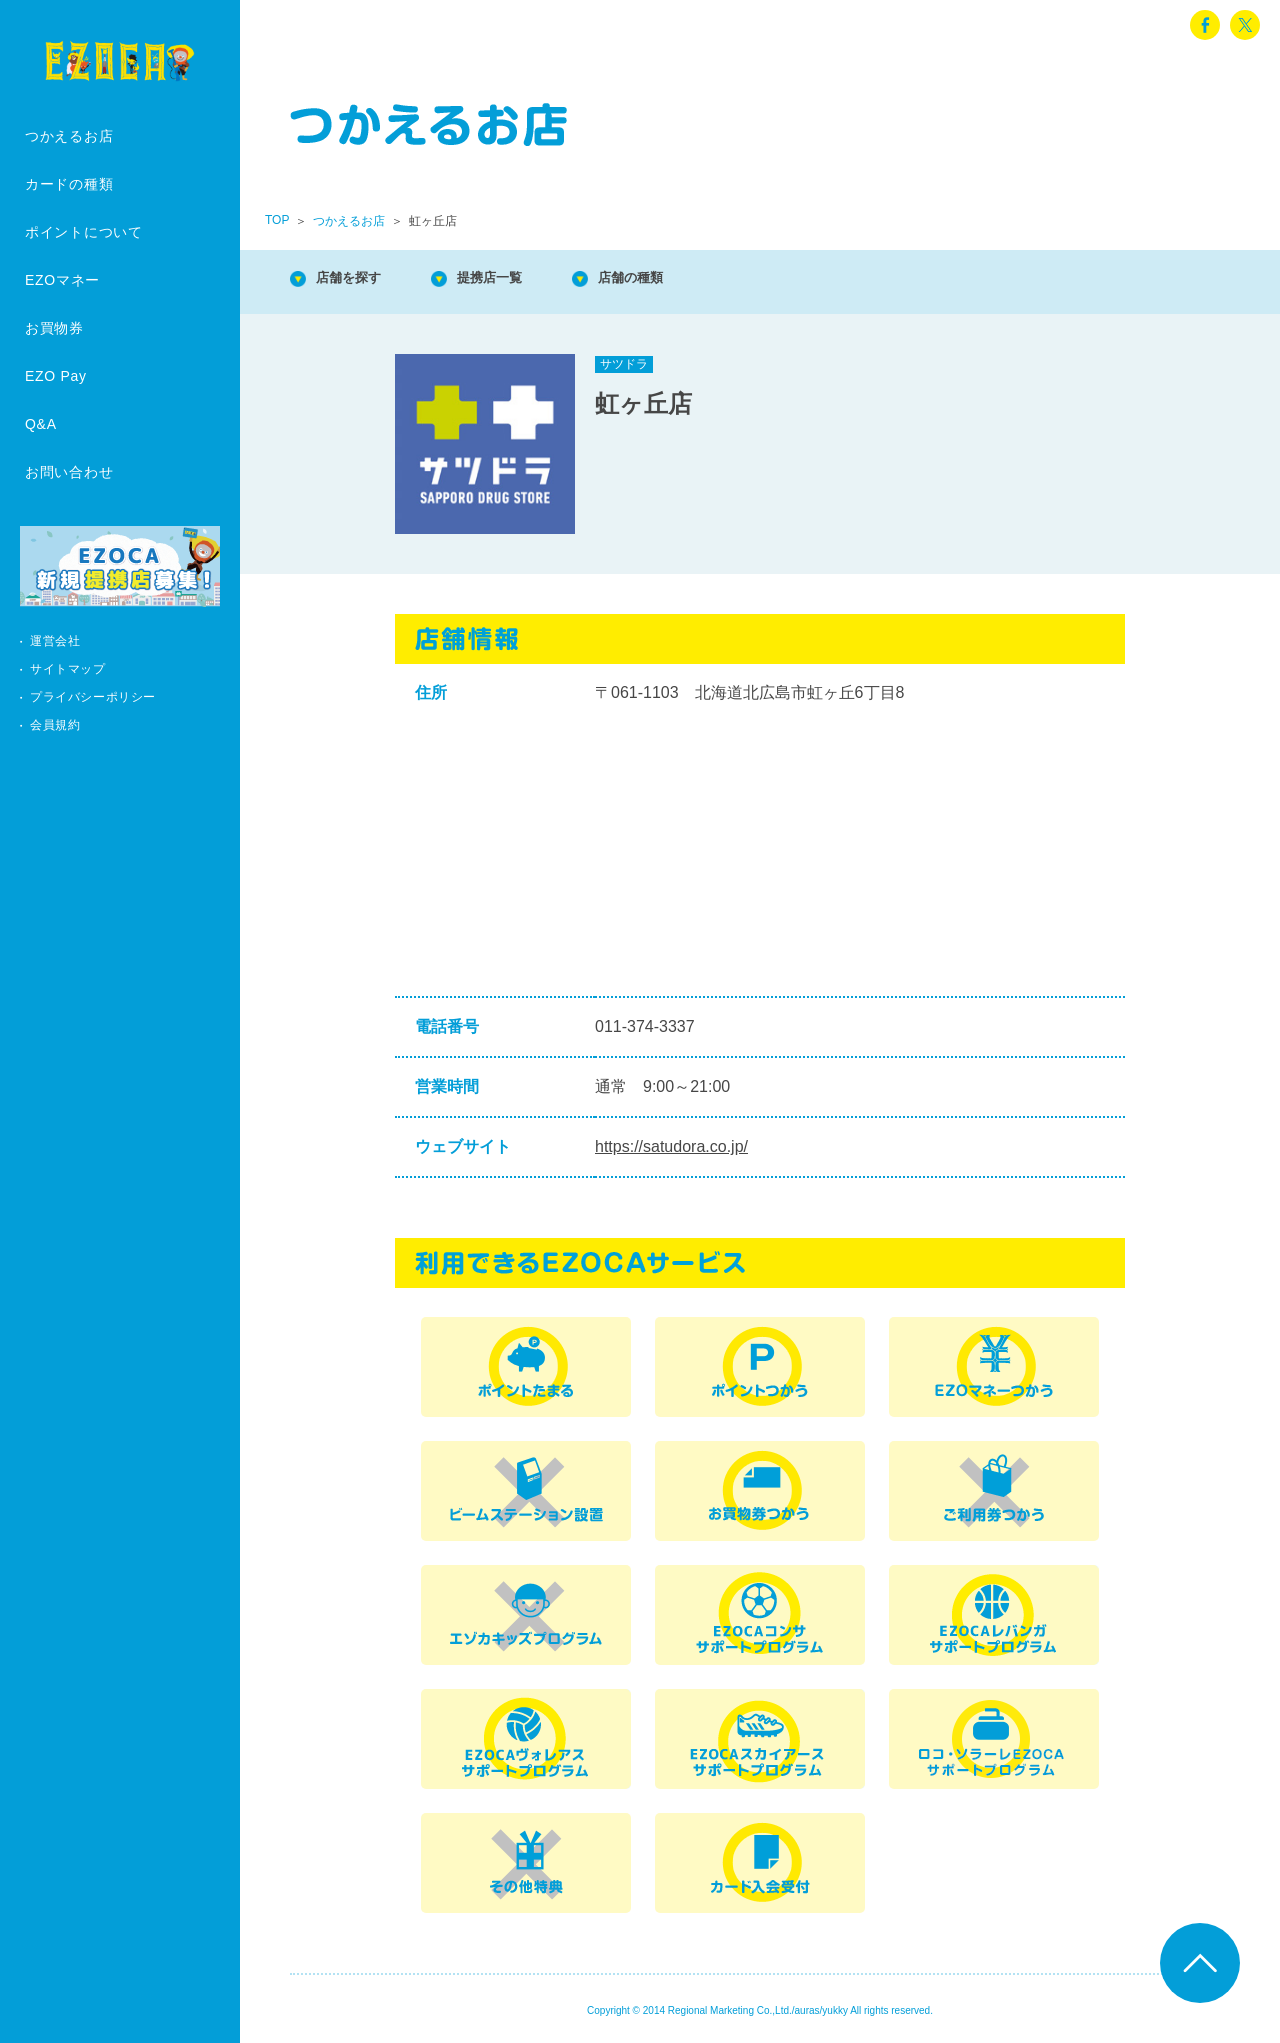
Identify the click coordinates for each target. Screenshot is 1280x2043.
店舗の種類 (680, 279)
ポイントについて (84, 232)
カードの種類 (69, 184)
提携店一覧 (520, 279)
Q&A (41, 424)
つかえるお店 (69, 136)
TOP (277, 220)
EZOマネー (62, 280)
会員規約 (55, 725)
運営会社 (55, 641)
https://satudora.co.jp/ (671, 1146)
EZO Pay (56, 376)
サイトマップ (68, 669)
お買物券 (54, 328)
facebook (1205, 25)
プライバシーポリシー (93, 697)
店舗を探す (360, 279)
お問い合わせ (69, 472)
